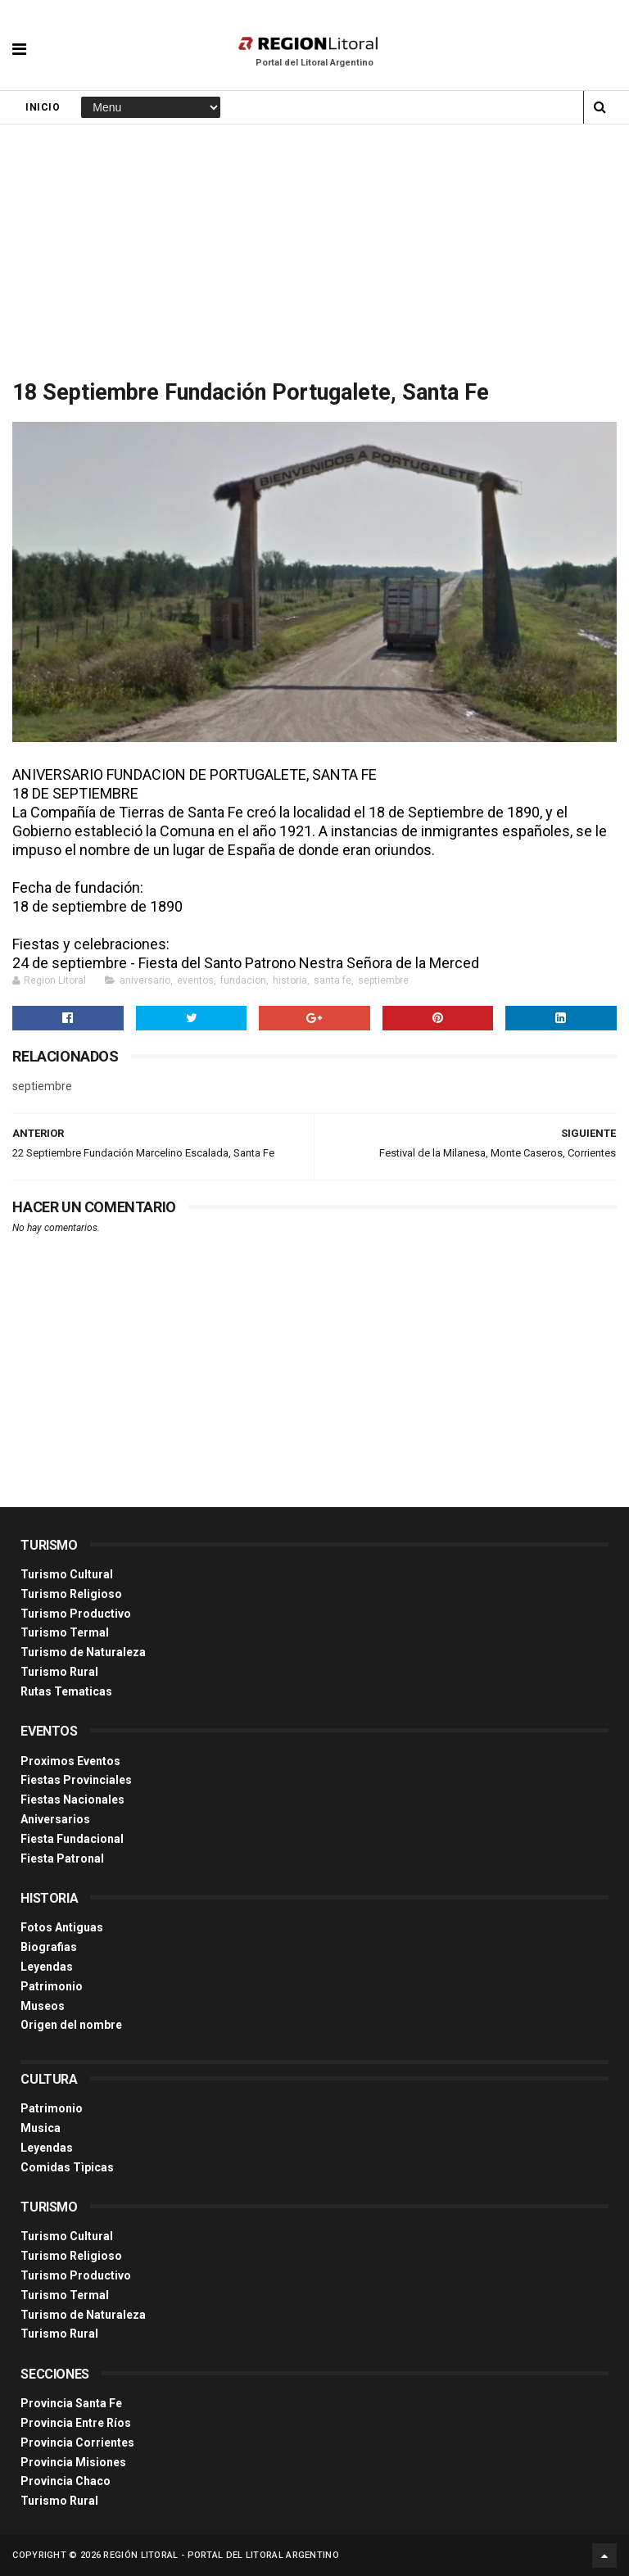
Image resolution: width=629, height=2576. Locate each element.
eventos (195, 980)
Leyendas (46, 1966)
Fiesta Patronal (62, 1858)
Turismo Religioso (71, 1593)
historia (290, 980)
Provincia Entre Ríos (75, 2422)
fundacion (243, 980)
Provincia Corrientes (77, 2442)
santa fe (332, 980)
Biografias (48, 1947)
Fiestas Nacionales (72, 1799)
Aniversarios (55, 1819)
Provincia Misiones (73, 2462)
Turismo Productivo (75, 1613)
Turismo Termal (64, 1632)
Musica (40, 2128)
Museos (42, 2005)
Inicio (42, 107)
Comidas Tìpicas (67, 2167)
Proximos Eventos (70, 1761)
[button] (19, 36)
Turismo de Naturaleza (83, 1652)
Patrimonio (51, 1986)
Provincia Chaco (65, 2481)
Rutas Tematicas (66, 1691)
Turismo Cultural (66, 1574)
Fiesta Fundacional (72, 1838)
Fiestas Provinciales (76, 1779)
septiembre (383, 980)
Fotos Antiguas (61, 1927)
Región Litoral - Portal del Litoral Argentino (221, 2555)
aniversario (145, 980)
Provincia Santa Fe (71, 2403)
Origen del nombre (71, 2024)
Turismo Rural (59, 1671)
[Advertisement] (314, 247)
